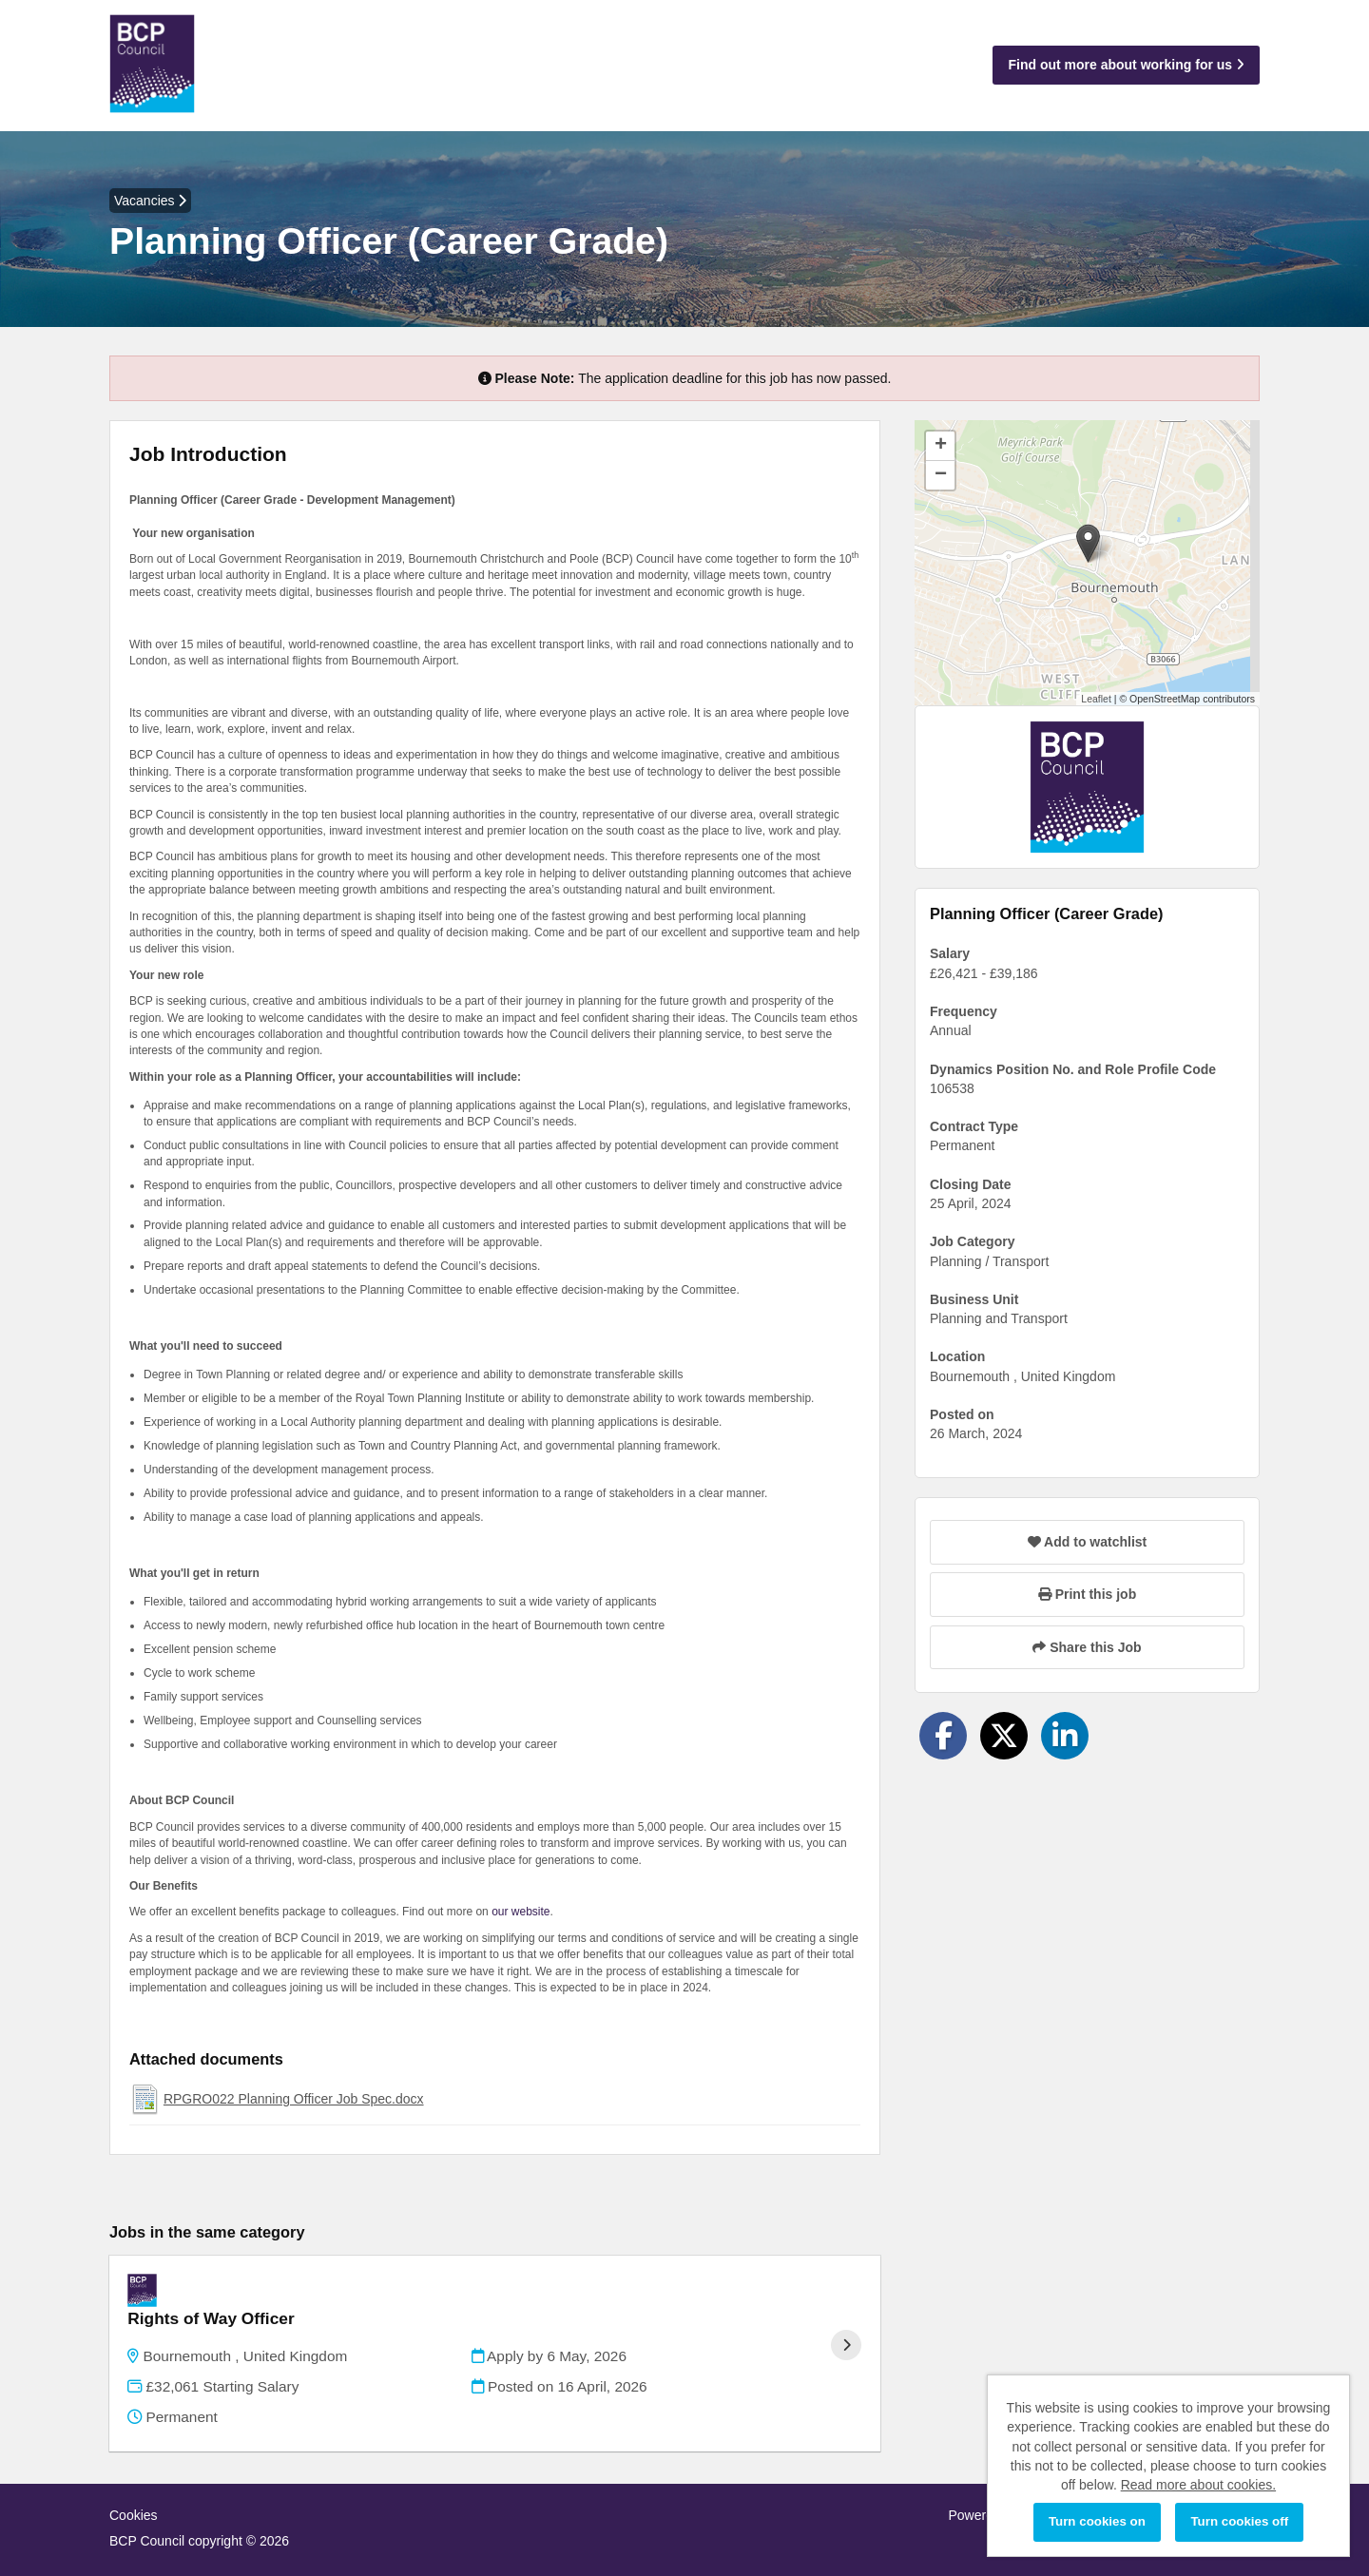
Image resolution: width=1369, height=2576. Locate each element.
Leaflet (1096, 698)
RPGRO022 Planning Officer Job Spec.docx (294, 2098)
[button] (1088, 543)
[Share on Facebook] (943, 1735)
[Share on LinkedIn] (1065, 1735)
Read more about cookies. (1198, 2484)
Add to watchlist (1087, 1541)
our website (521, 1911)
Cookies (133, 2490)
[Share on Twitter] (1004, 1735)
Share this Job (1086, 1647)
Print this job (1087, 1594)
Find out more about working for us (1126, 64)
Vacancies (150, 200)
